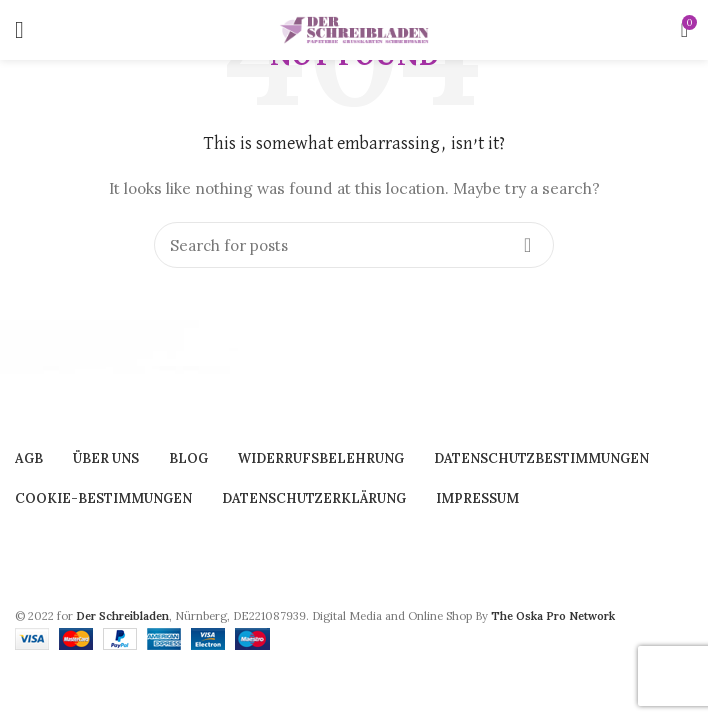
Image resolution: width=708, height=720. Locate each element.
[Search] (354, 245)
